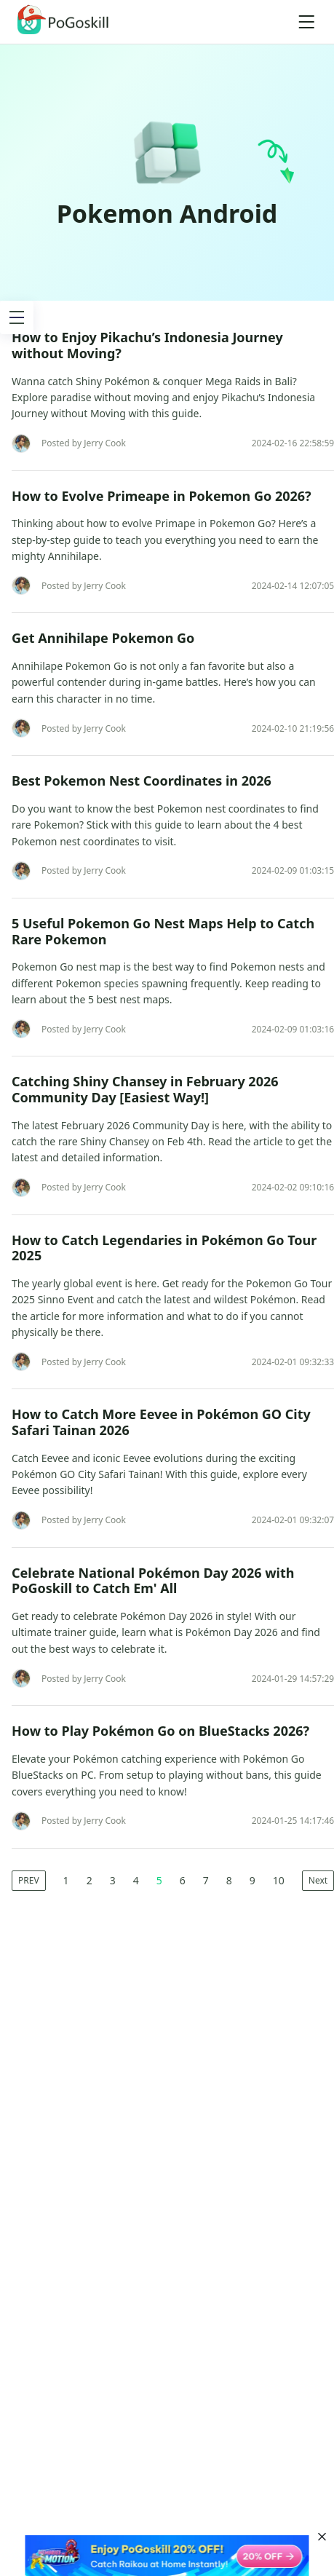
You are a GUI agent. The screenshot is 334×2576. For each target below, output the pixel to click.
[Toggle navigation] (306, 22)
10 (279, 1880)
